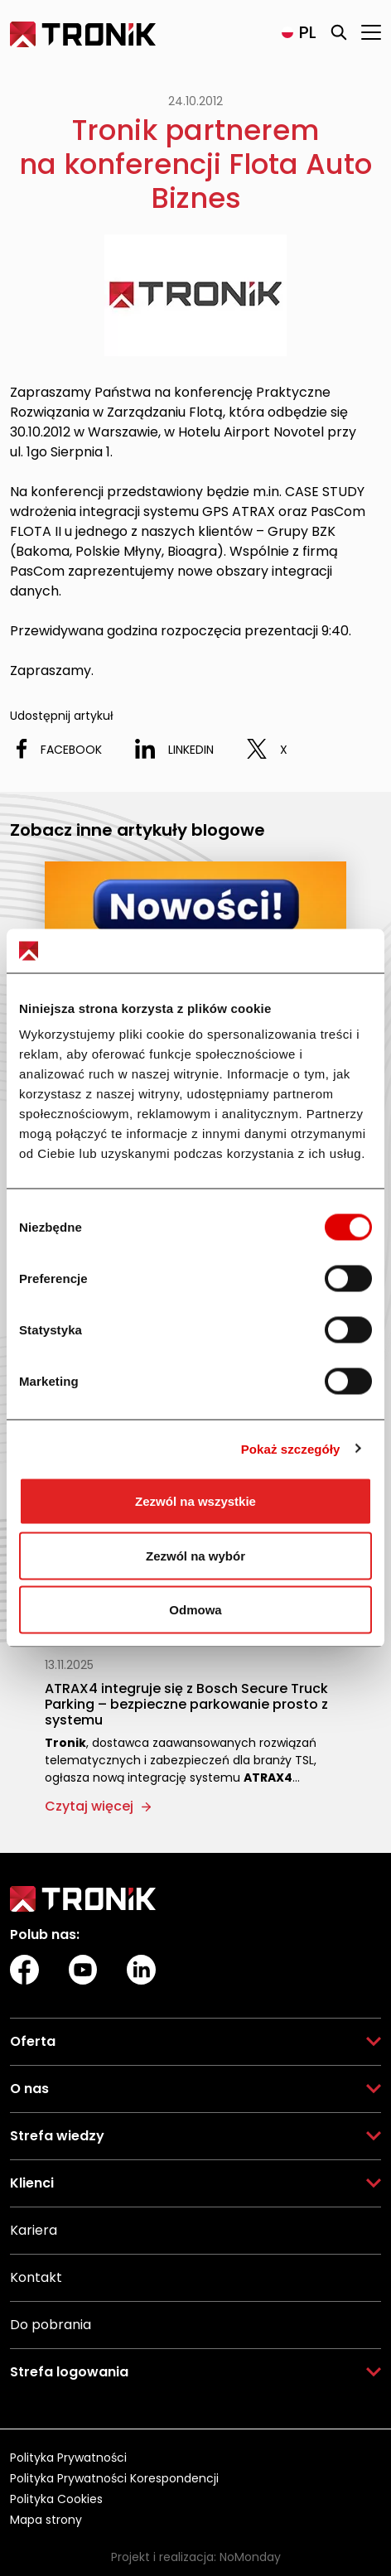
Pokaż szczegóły (290, 1448)
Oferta (33, 2041)
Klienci (32, 2182)
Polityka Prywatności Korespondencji (114, 2478)
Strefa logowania (69, 2371)
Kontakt (36, 2277)
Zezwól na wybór (195, 1555)
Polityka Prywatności (68, 2457)
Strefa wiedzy (57, 2135)
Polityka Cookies (56, 2499)
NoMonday (250, 2557)
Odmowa (195, 1610)
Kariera (33, 2230)
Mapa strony (46, 2519)
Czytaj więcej (89, 1806)
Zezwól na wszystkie (195, 1501)
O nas (29, 2088)
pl (307, 32)
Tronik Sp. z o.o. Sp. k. (76, 31)
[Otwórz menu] (371, 32)
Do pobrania (50, 2324)
